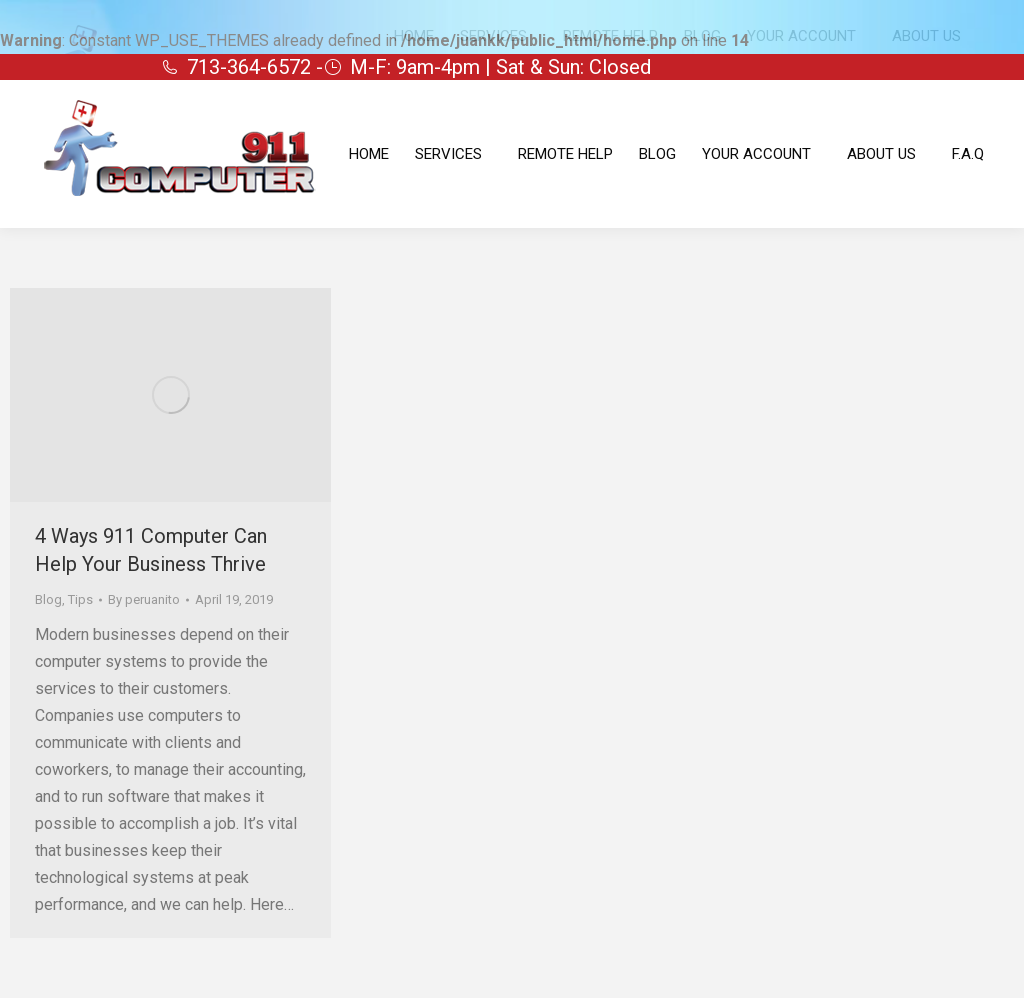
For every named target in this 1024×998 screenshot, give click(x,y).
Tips (80, 599)
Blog (48, 599)
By (144, 599)
